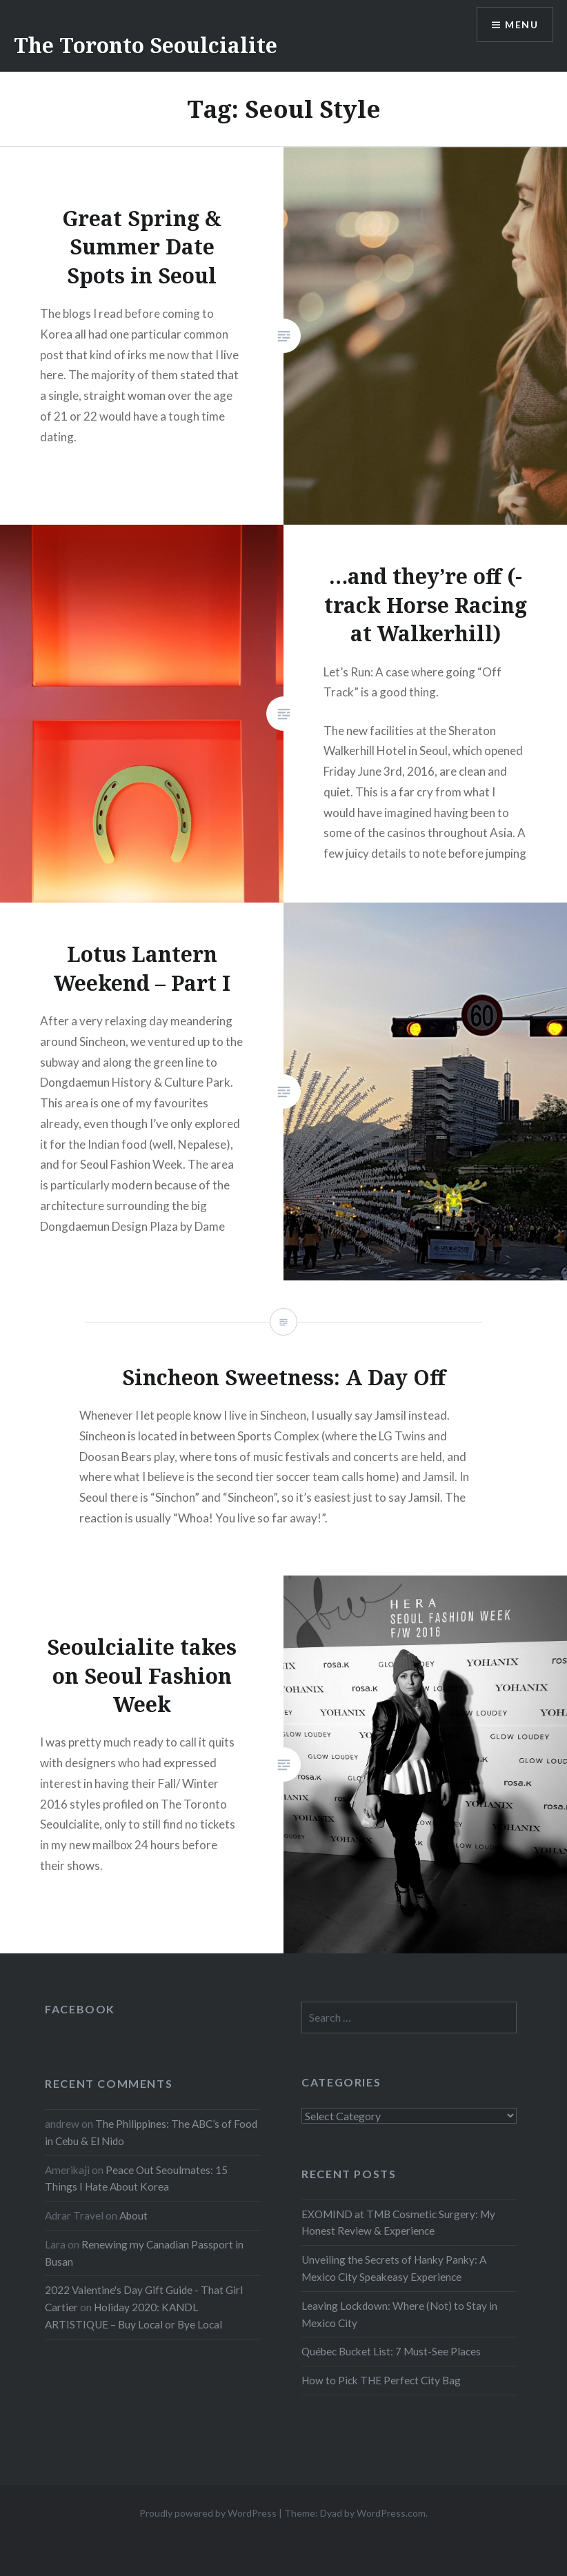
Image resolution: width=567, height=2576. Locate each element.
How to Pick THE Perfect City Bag (381, 2380)
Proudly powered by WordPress (208, 2513)
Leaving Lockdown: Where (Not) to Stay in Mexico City (399, 2314)
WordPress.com (391, 2513)
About (133, 2215)
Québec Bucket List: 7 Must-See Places (391, 2351)
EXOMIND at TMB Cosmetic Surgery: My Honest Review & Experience (398, 2222)
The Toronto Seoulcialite (145, 45)
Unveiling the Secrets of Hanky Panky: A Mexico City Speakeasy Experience (393, 2268)
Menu (521, 24)
